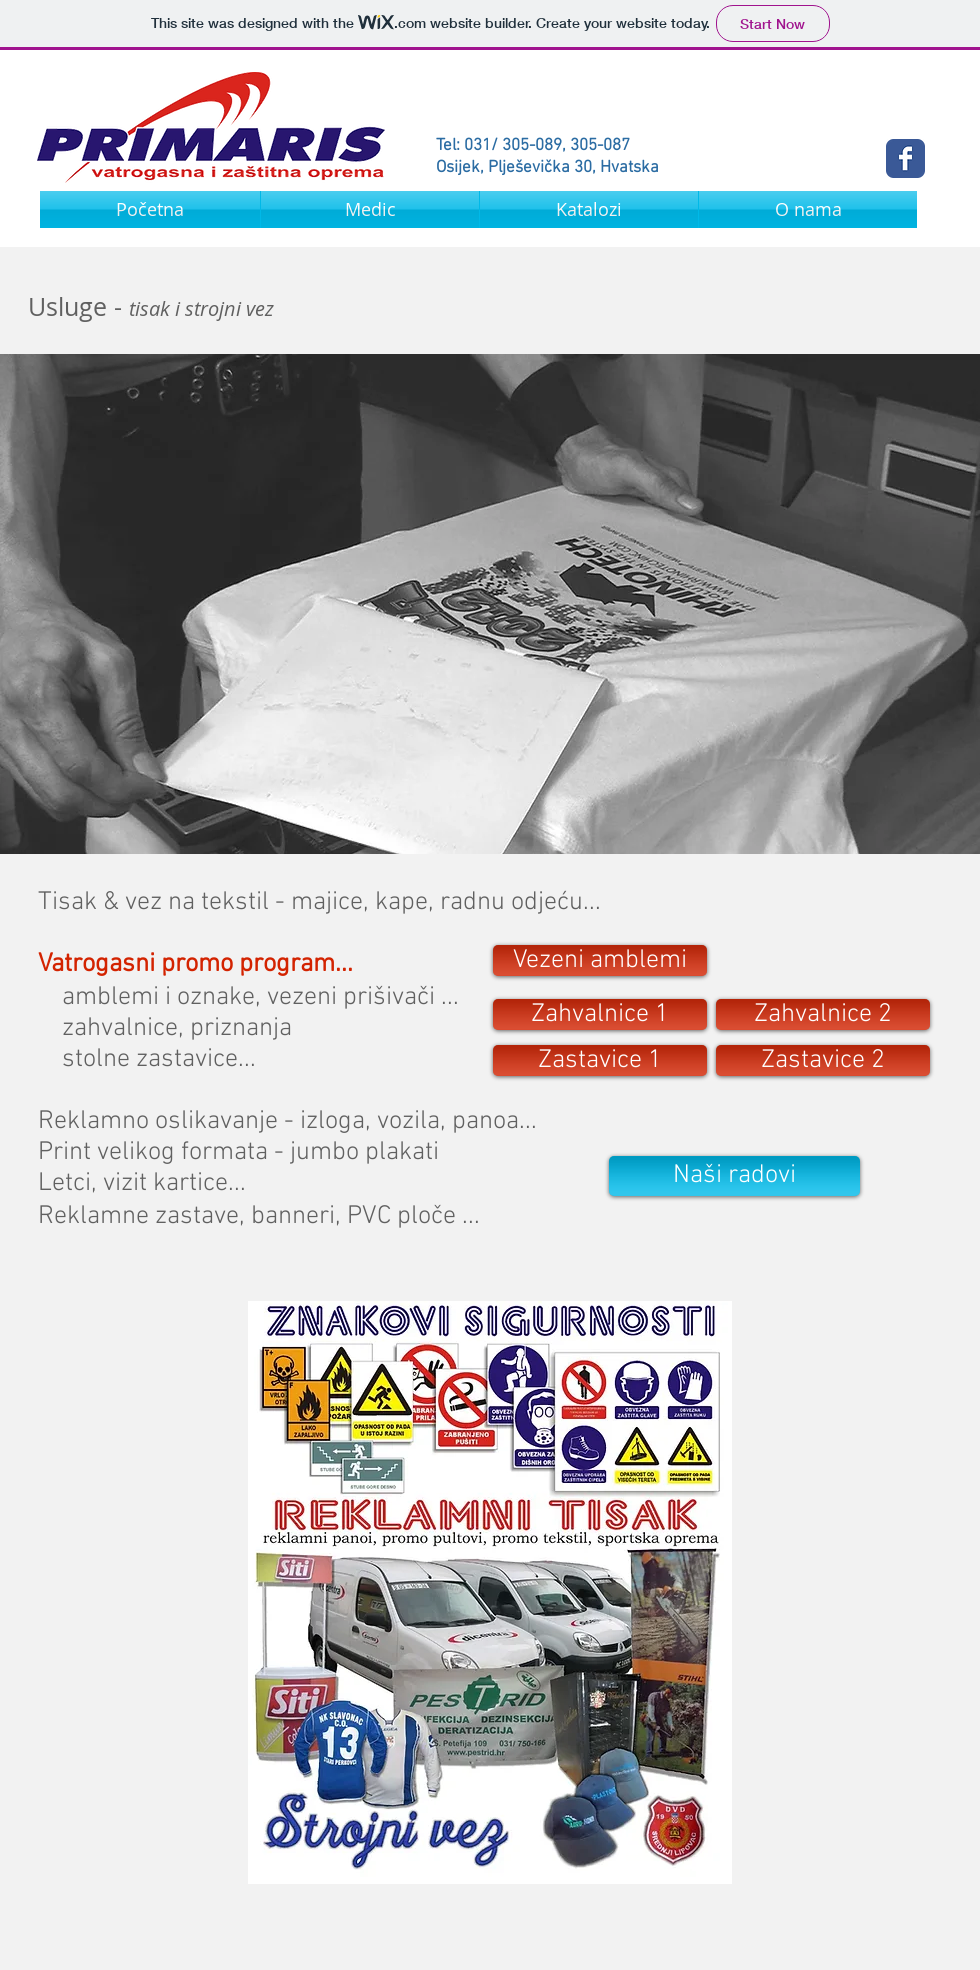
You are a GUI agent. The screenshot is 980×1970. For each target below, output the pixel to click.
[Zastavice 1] (600, 1060)
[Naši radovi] (734, 1176)
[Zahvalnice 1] (600, 1014)
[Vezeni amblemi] (600, 960)
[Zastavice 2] (823, 1060)
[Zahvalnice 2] (823, 1014)
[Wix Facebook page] (905, 158)
